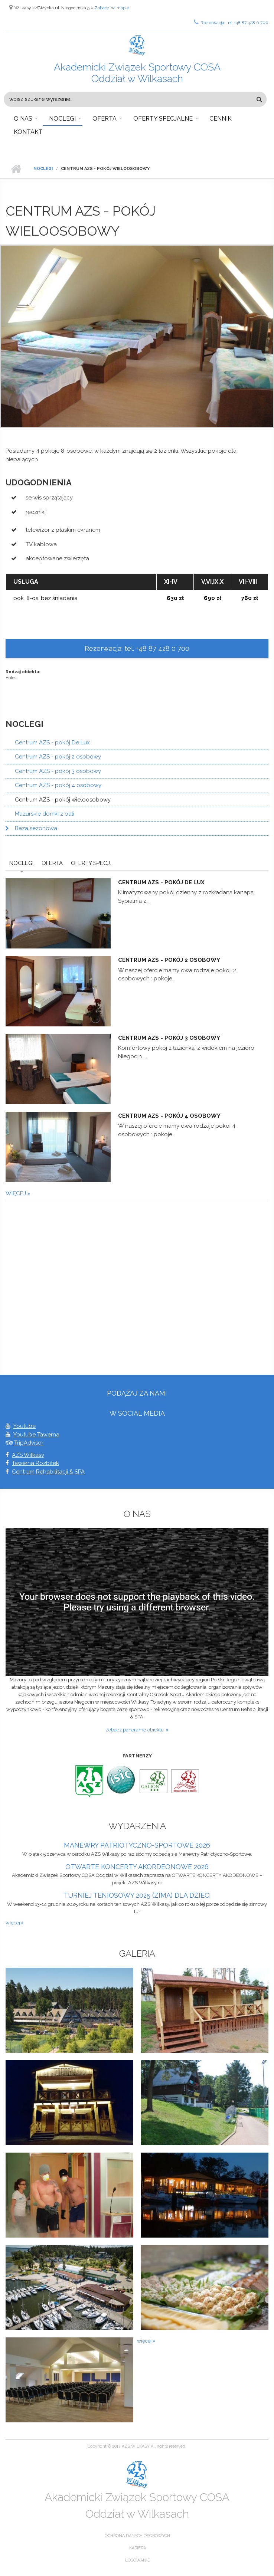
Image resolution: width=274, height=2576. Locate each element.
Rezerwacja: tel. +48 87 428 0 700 (231, 22)
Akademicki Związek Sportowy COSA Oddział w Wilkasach (137, 72)
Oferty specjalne (163, 118)
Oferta (104, 118)
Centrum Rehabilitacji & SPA (48, 1471)
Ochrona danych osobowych (137, 2535)
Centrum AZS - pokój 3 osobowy (58, 771)
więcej (16, 1193)
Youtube (24, 1426)
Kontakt (28, 131)
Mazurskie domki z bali (44, 813)
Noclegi (62, 118)
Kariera (137, 2548)
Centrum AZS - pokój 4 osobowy (58, 785)
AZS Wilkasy (28, 1455)
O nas (23, 118)
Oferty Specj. (91, 863)
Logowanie (137, 2560)
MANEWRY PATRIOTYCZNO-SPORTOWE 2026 (137, 1845)
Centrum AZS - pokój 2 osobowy (58, 756)
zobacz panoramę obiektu (136, 1730)
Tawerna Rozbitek (35, 1463)
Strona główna (16, 169)
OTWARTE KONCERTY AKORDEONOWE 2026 (137, 1867)
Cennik (220, 118)
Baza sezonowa (36, 828)
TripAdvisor (28, 1442)
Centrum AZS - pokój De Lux (52, 742)
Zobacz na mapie (111, 7)
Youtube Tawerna (36, 1434)
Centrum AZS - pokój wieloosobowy (63, 799)
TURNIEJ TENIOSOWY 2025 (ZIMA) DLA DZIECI (137, 1895)
